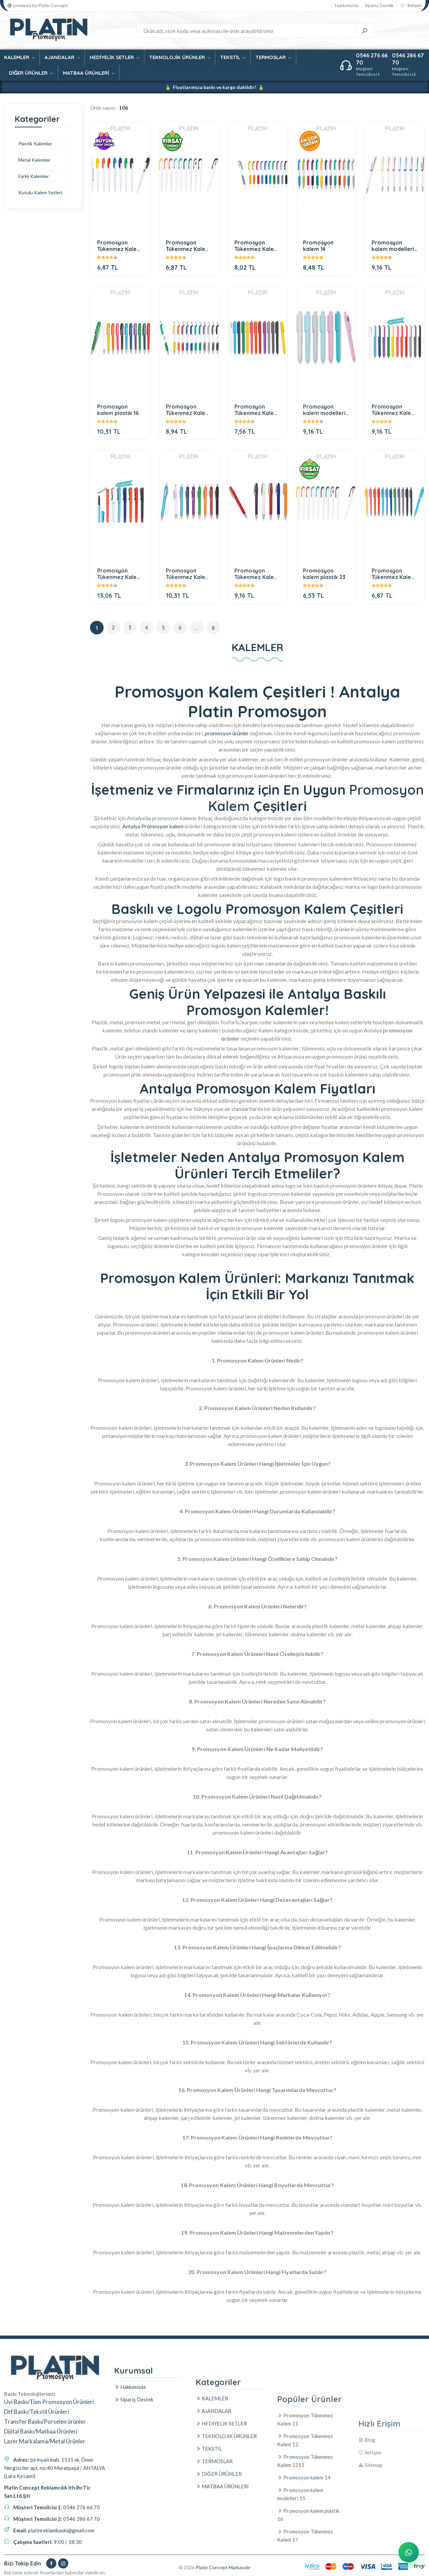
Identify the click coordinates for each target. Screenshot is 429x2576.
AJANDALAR (62, 57)
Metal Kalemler (34, 160)
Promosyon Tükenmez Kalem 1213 (256, 245)
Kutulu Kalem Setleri (40, 192)
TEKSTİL (233, 57)
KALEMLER (19, 57)
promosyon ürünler (227, 733)
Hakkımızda (346, 5)
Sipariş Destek (379, 5)
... (197, 627)
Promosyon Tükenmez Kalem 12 (188, 245)
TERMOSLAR (273, 57)
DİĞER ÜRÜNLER (31, 73)
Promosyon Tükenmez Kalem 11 (119, 245)
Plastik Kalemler (35, 143)
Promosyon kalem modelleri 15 (393, 245)
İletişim (411, 5)
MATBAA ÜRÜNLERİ (88, 73)
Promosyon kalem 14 (318, 245)
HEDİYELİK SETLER (114, 57)
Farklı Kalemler (33, 176)
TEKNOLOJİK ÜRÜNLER (179, 57)
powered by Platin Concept (37, 5)
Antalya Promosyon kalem (152, 826)
